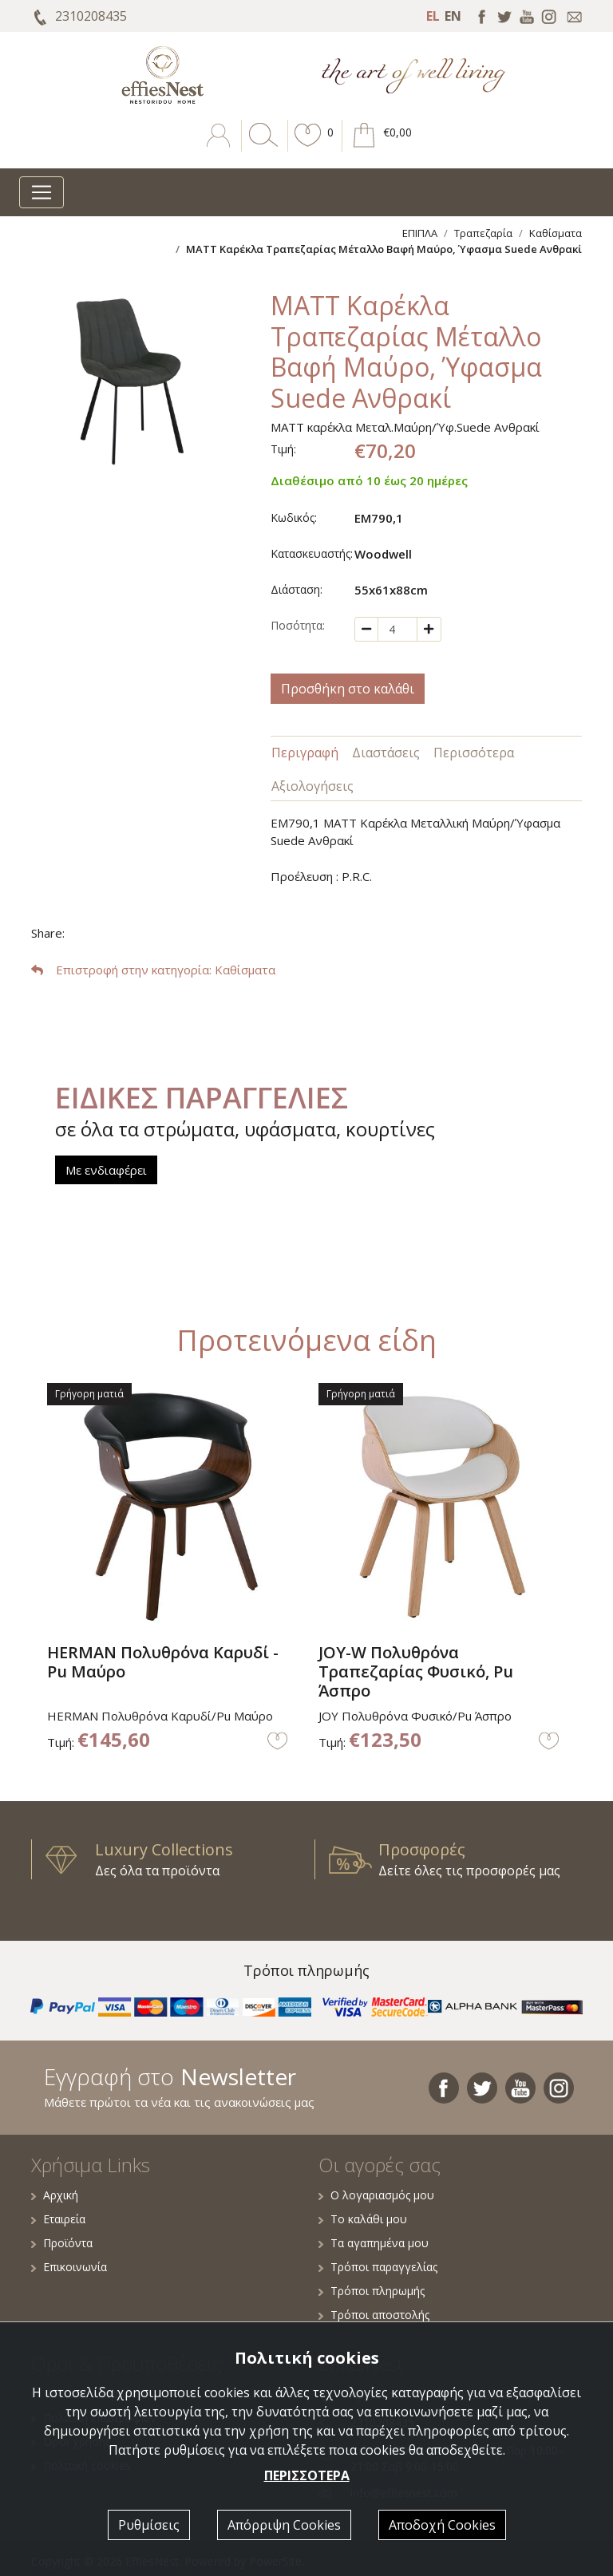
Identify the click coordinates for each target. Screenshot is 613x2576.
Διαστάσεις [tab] (386, 752)
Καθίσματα (555, 233)
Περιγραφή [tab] (304, 752)
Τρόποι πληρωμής (371, 2290)
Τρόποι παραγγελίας (377, 2266)
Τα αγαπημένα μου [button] (373, 2242)
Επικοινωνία (69, 2266)
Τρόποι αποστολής (373, 2314)
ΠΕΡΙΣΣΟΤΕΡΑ (307, 2475)
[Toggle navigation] (41, 192)
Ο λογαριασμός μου (376, 2195)
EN (453, 16)
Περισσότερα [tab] (473, 752)
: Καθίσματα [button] (153, 970)
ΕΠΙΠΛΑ (419, 233)
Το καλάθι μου (362, 2218)
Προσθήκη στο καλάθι (347, 688)
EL (433, 16)
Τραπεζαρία (483, 233)
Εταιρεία (58, 2218)
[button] (308, 147)
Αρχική (54, 2195)
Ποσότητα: (298, 625)
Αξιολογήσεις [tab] (312, 786)
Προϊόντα (62, 2242)
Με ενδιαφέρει (106, 1170)
